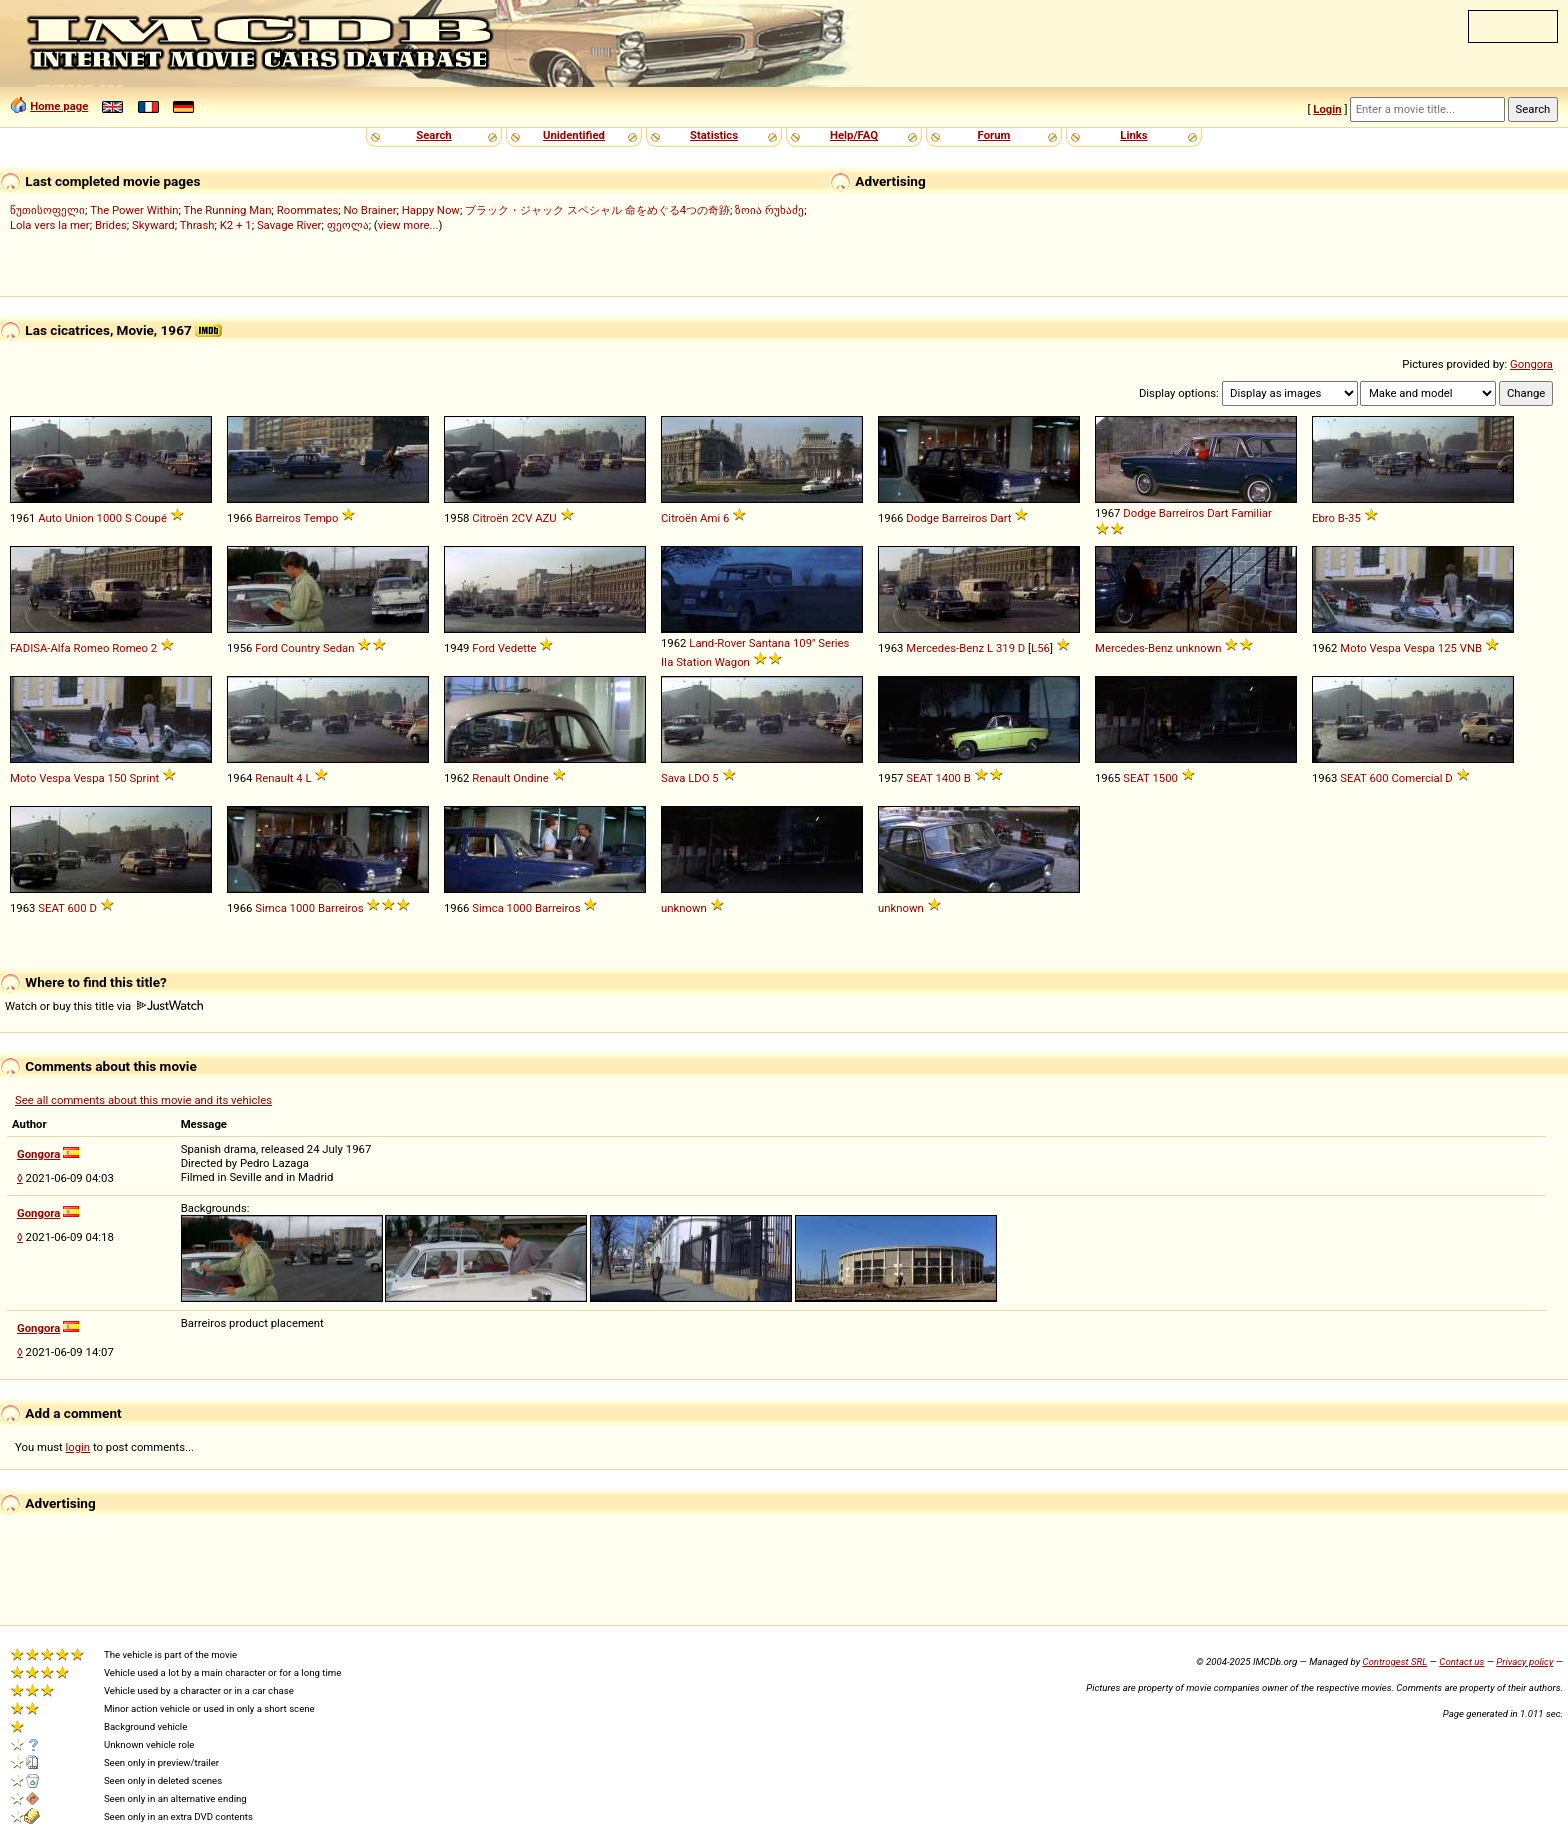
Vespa (1419, 648)
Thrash (197, 225)
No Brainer (369, 210)
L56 (1040, 648)
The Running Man (227, 210)
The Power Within (134, 210)
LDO (698, 778)
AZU (546, 518)
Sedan (339, 648)
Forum (994, 135)
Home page (59, 106)
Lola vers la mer (50, 225)
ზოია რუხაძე (769, 210)
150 (117, 778)
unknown (1199, 648)
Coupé (150, 518)
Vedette (517, 648)
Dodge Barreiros (946, 518)
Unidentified (574, 135)
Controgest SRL (1394, 1661)
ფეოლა (348, 225)
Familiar (1251, 513)
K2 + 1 (236, 225)
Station (694, 662)
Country (300, 648)
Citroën (490, 518)
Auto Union (66, 518)
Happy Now (431, 210)
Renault (274, 778)
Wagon (732, 662)
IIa (667, 662)
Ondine (530, 778)
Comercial (1416, 778)
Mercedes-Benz (945, 648)
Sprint (144, 778)
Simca (271, 908)
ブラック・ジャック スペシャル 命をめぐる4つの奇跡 (597, 210)
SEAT (919, 778)
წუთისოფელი (47, 210)
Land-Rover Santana (739, 643)
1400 (947, 778)
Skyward (153, 225)
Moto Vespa (1370, 648)
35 (1354, 518)
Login (1327, 109)
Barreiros (278, 518)
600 (1378, 778)
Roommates (308, 210)
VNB (1471, 648)
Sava (673, 778)
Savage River (289, 225)
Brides (111, 225)
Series (833, 643)
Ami (710, 518)
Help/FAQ (854, 135)
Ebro (1323, 518)
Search (433, 135)
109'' (804, 643)
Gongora (1531, 364)
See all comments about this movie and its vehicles (143, 1100)
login (78, 1447)
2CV (521, 518)
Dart (1000, 518)
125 (1447, 648)
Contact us (1461, 1661)
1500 (1164, 778)
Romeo (130, 648)
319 (1005, 648)
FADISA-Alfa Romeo (59, 648)
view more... (408, 225)
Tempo (320, 518)
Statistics (714, 135)
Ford (266, 648)
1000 (109, 518)
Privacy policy (1524, 1661)
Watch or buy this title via (104, 1006)
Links (1133, 135)
